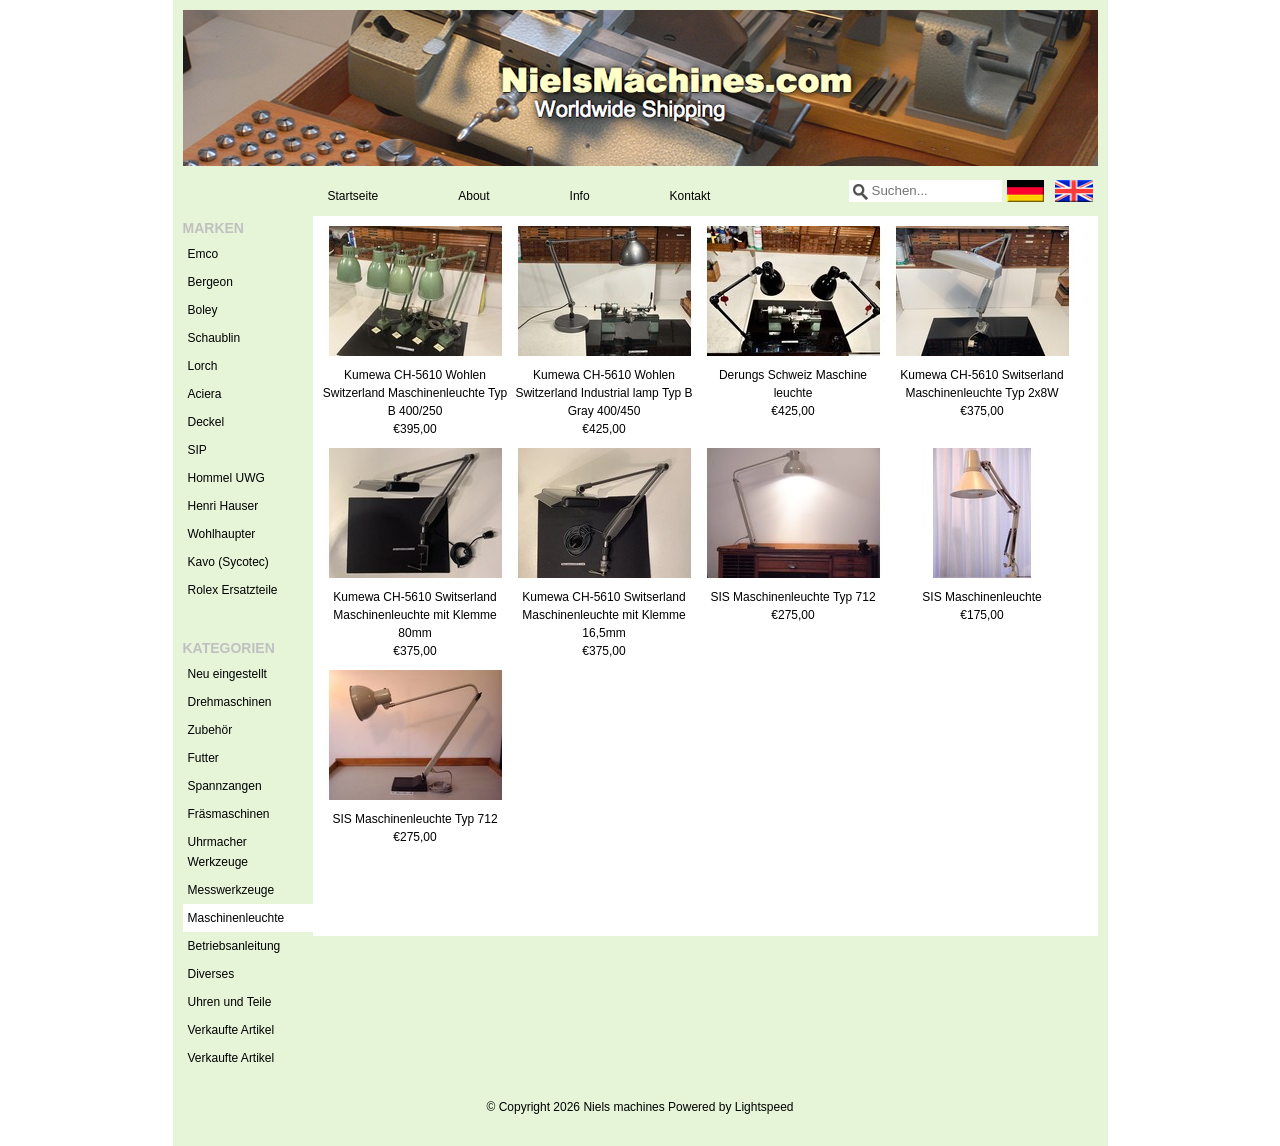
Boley (203, 310)
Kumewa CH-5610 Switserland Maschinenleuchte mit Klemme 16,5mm (603, 615)
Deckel (206, 422)
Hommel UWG (226, 478)
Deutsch (1026, 191)
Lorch (203, 366)
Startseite (353, 196)
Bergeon (210, 282)
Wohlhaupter (222, 534)
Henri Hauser (223, 506)
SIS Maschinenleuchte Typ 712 (792, 597)
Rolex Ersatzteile (233, 590)
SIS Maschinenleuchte (981, 597)
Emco (203, 254)
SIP (197, 450)
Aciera (205, 394)
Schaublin (214, 338)
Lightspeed (764, 1107)
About (473, 196)
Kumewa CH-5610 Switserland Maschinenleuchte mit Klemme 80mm (414, 615)
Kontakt (690, 196)
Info (580, 196)
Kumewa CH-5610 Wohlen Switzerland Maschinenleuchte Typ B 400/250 (415, 393)
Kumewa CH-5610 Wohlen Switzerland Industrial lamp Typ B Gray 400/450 (603, 393)
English (1074, 191)
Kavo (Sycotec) (228, 562)
